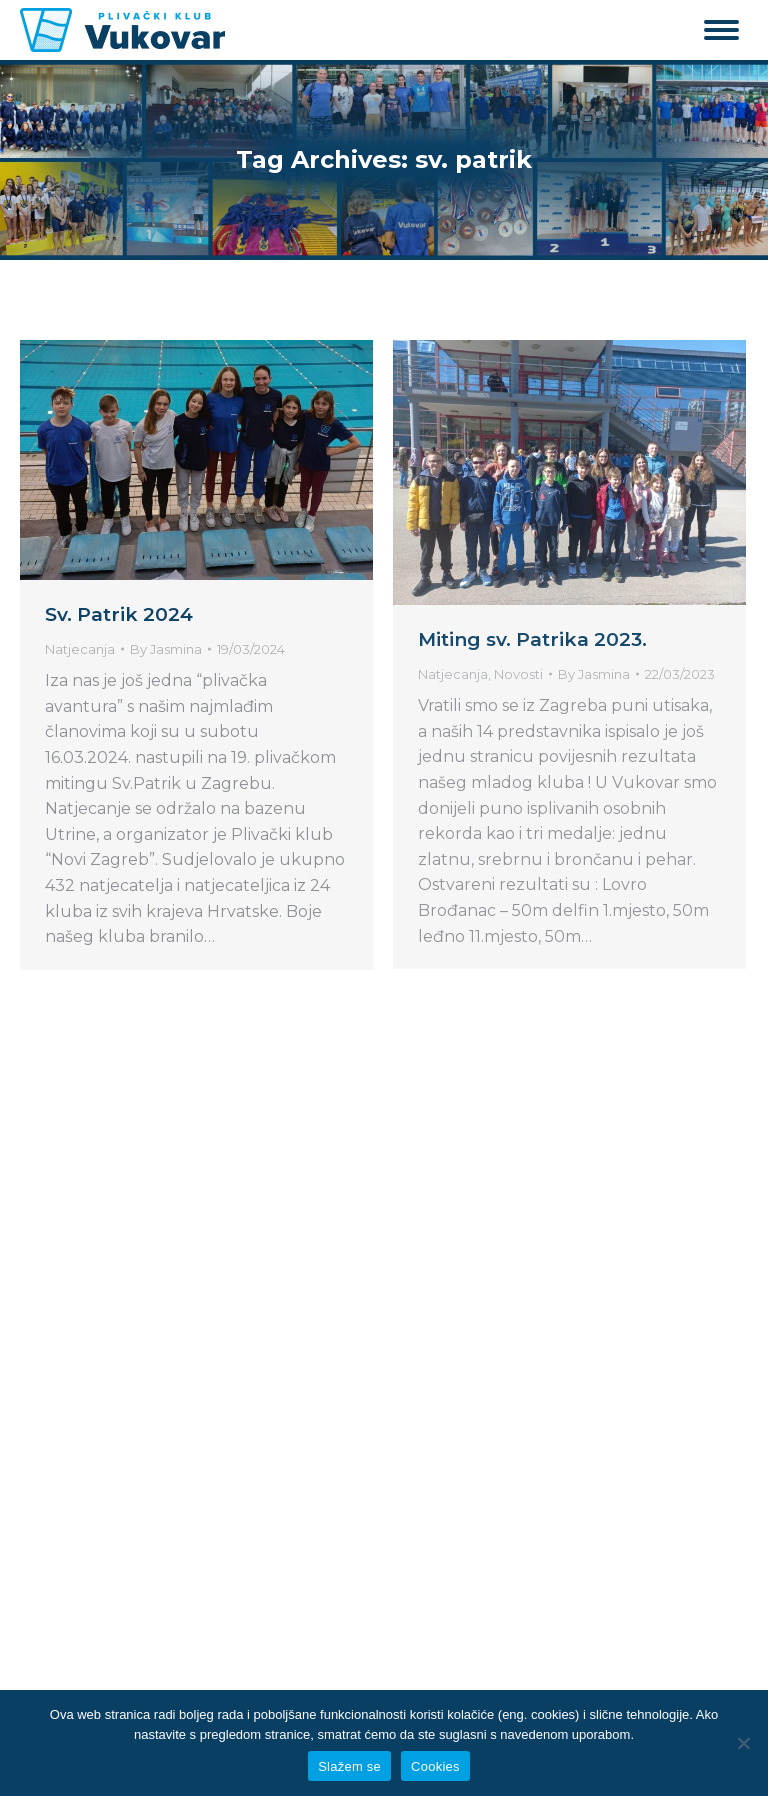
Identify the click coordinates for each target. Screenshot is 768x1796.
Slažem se (349, 1766)
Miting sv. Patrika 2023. (532, 639)
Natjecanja (80, 649)
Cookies (435, 1766)
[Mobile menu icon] (721, 30)
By (166, 649)
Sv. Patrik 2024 (119, 614)
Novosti (518, 674)
